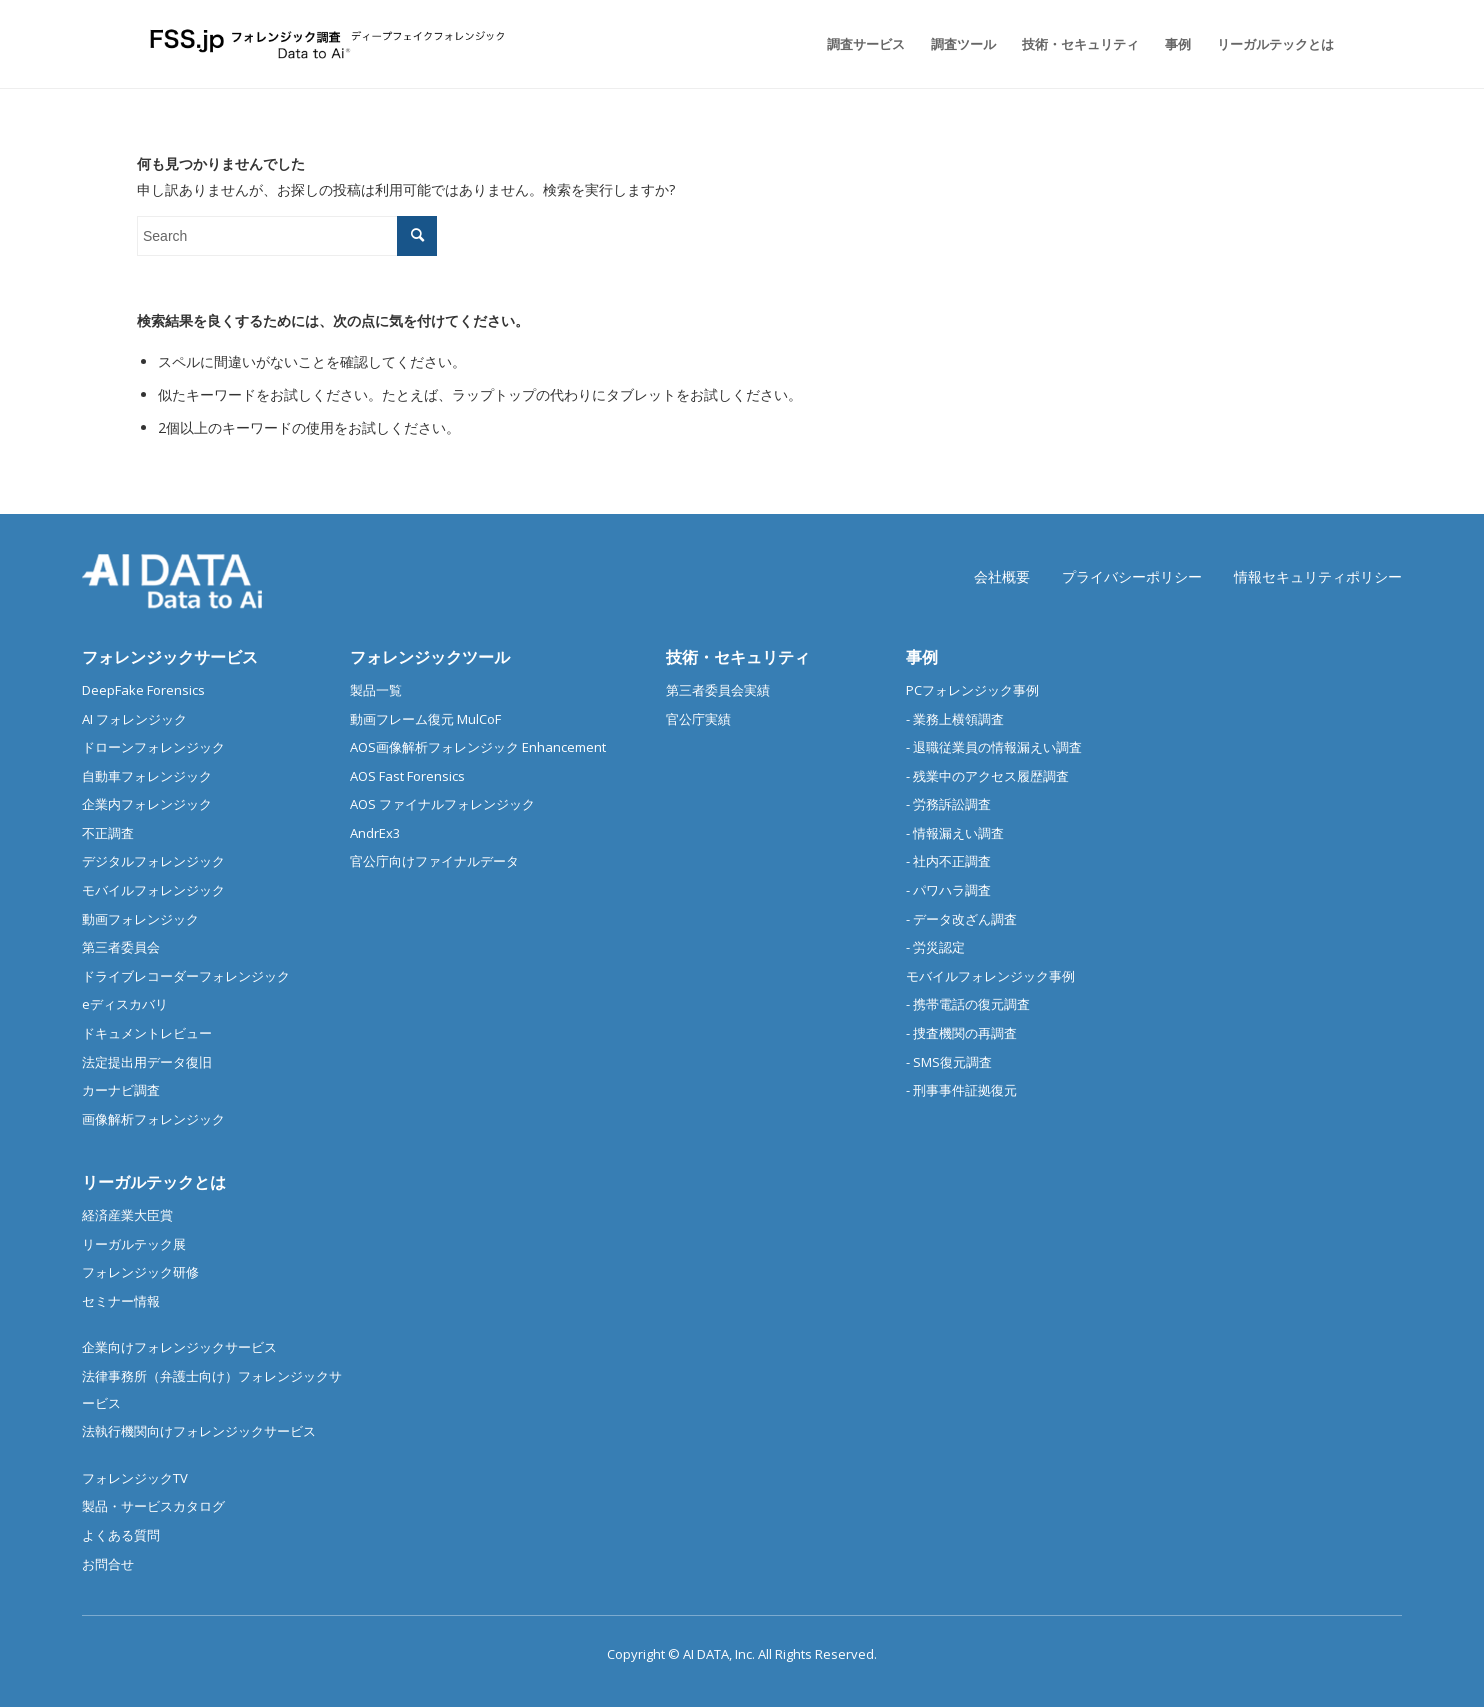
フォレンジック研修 (140, 1272)
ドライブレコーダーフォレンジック (186, 976)
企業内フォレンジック (147, 804)
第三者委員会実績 (718, 690)
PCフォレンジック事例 (972, 690)
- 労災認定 (935, 947)
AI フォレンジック (134, 719)
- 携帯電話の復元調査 (968, 1004)
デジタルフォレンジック (153, 861)
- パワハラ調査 (948, 890)
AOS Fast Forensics (407, 776)
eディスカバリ (125, 1004)
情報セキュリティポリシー (1318, 576)
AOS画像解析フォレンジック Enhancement (478, 747)
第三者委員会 (121, 947)
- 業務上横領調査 (955, 719)
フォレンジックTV (135, 1478)
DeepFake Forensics (143, 690)
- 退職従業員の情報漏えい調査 (994, 747)
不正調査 (108, 833)
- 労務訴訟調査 (948, 804)
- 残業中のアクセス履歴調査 (987, 776)
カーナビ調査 (121, 1090)
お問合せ (108, 1564)
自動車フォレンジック (147, 776)
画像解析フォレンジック (153, 1119)
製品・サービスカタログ (153, 1506)
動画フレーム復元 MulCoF (425, 719)
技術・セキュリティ (738, 657)
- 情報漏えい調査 (955, 833)
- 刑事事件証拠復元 (961, 1090)
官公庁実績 (698, 719)
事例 (922, 657)
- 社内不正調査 (948, 861)
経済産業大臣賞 (127, 1215)
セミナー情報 (121, 1301)
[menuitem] (866, 44)
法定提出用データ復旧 (147, 1062)
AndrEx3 (375, 833)
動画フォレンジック (140, 919)
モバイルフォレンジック (153, 890)
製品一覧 (376, 690)
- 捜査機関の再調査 (961, 1033)
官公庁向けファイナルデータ (434, 861)
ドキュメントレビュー (147, 1033)
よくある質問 (121, 1535)
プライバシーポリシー (1132, 576)
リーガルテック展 (134, 1244)
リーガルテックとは (154, 1182)
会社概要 (1002, 576)
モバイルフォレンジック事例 (990, 976)
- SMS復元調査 (949, 1062)
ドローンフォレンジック (153, 747)
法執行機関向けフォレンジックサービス (199, 1431)
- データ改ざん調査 (961, 919)
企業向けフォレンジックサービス (179, 1347)
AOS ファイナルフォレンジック (442, 804)
